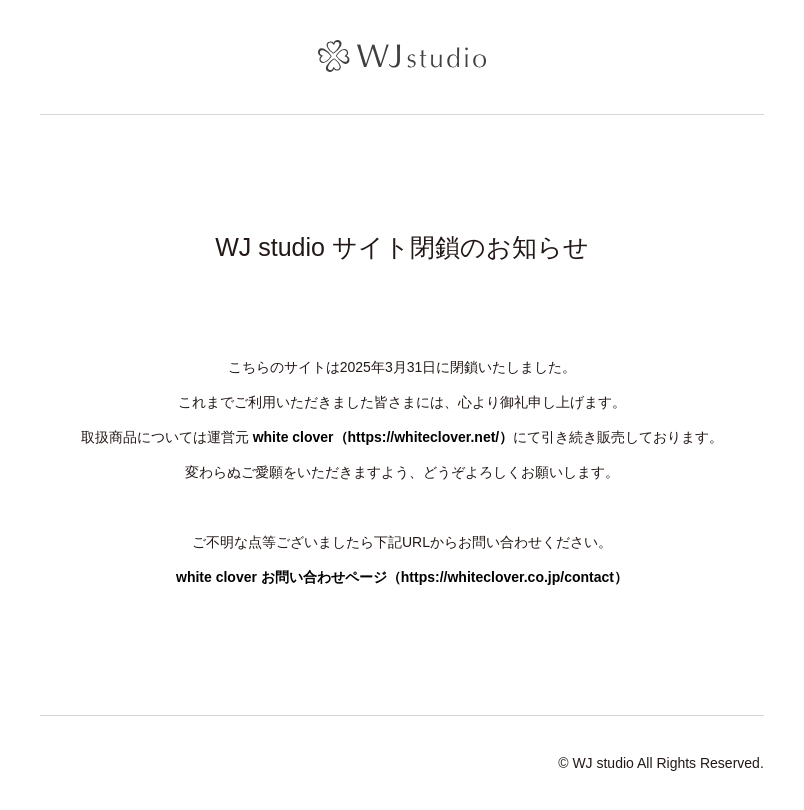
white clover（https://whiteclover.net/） (383, 437)
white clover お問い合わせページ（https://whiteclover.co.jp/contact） (402, 577)
